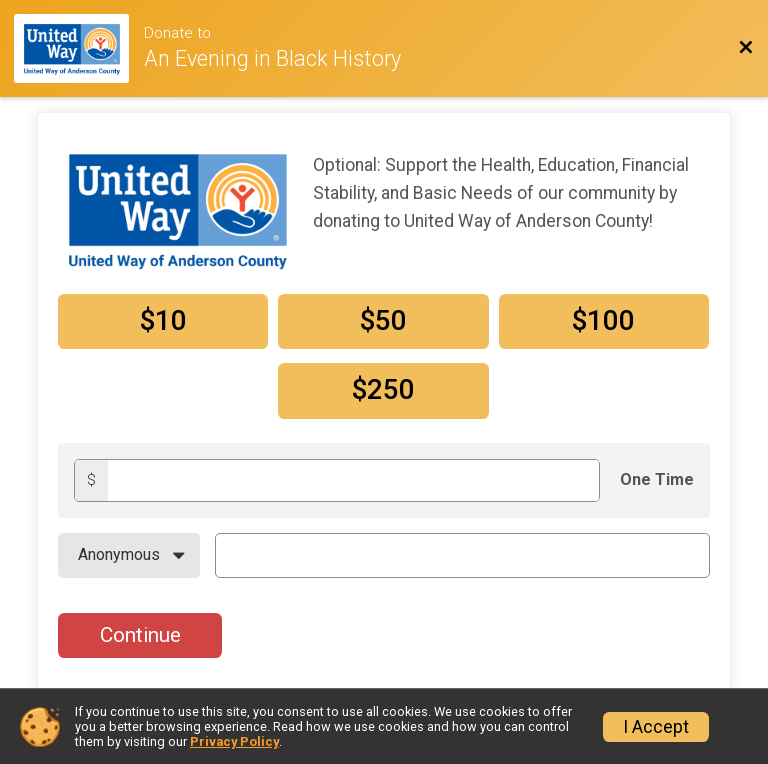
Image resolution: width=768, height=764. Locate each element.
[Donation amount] (353, 480)
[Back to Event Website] (746, 48)
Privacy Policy (234, 741)
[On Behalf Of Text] (462, 555)
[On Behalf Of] (129, 555)
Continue (140, 635)
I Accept (656, 727)
